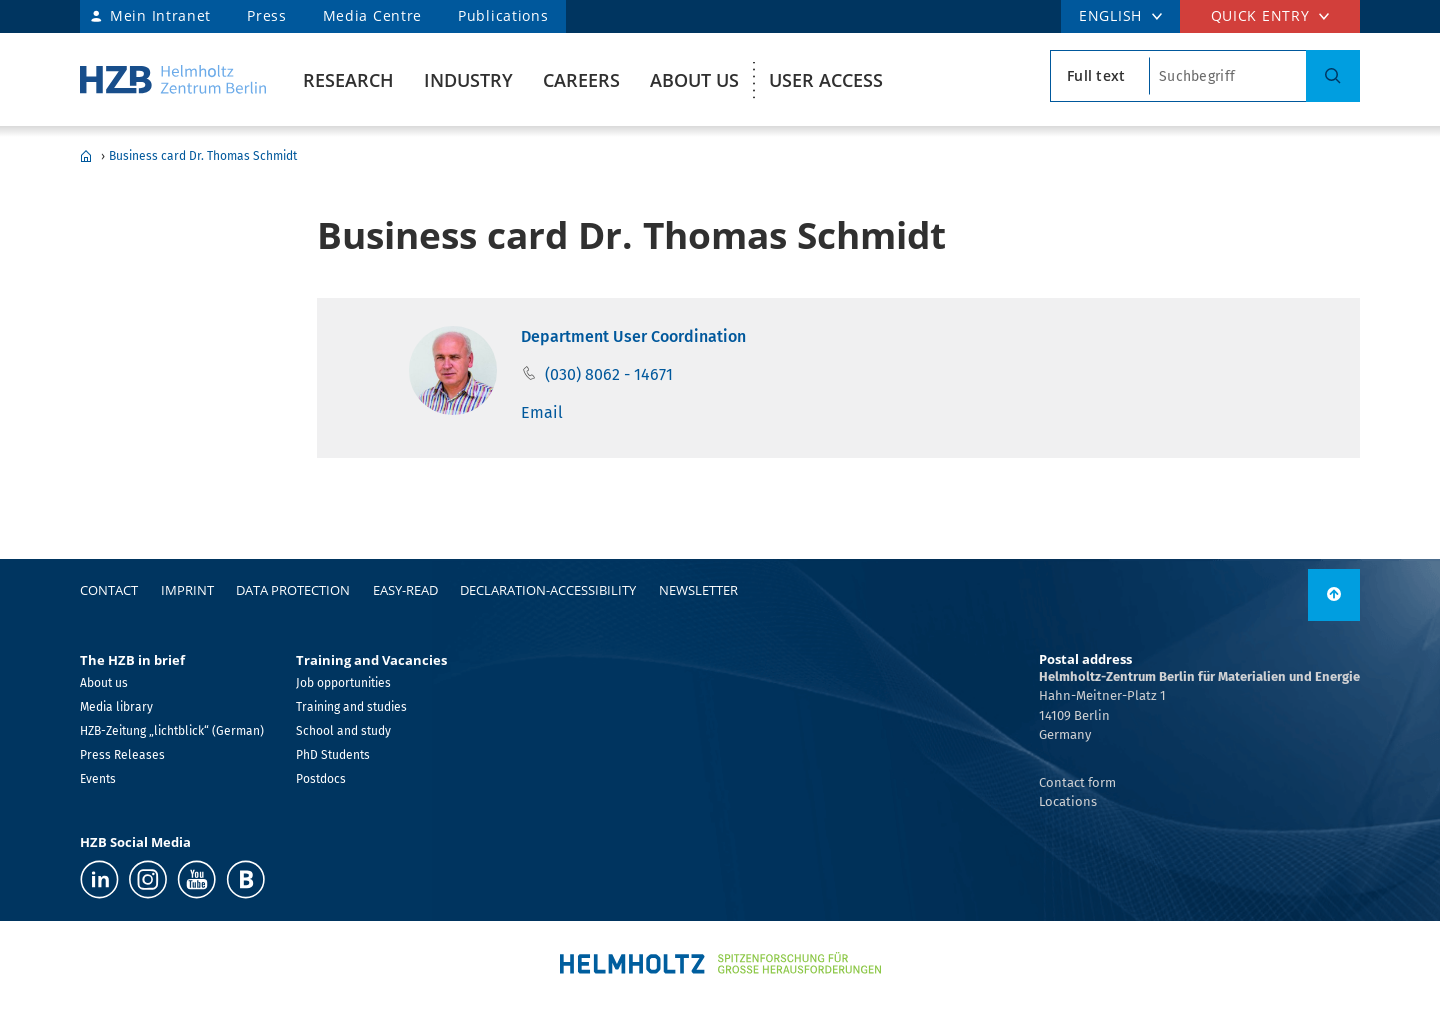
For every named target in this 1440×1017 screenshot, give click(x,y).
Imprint (187, 590)
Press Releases (122, 755)
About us (694, 80)
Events (98, 779)
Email (542, 412)
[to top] (1334, 595)
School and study (343, 731)
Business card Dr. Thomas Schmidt (203, 156)
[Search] (1333, 76)
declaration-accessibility (548, 590)
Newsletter (698, 590)
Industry (468, 80)
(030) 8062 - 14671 (609, 374)
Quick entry (1260, 15)
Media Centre (372, 15)
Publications (503, 15)
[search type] (1100, 76)
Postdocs (321, 779)
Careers (581, 80)
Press (267, 15)
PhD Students (333, 755)
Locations (1068, 801)
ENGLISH (1110, 15)
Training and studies (351, 707)
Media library (116, 707)
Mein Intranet (160, 15)
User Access (826, 80)
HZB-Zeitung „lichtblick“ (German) (172, 731)
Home (86, 156)
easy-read (405, 590)
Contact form (1077, 782)
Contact (109, 590)
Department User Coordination (633, 336)
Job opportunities (343, 683)
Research (348, 80)
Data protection (293, 590)
